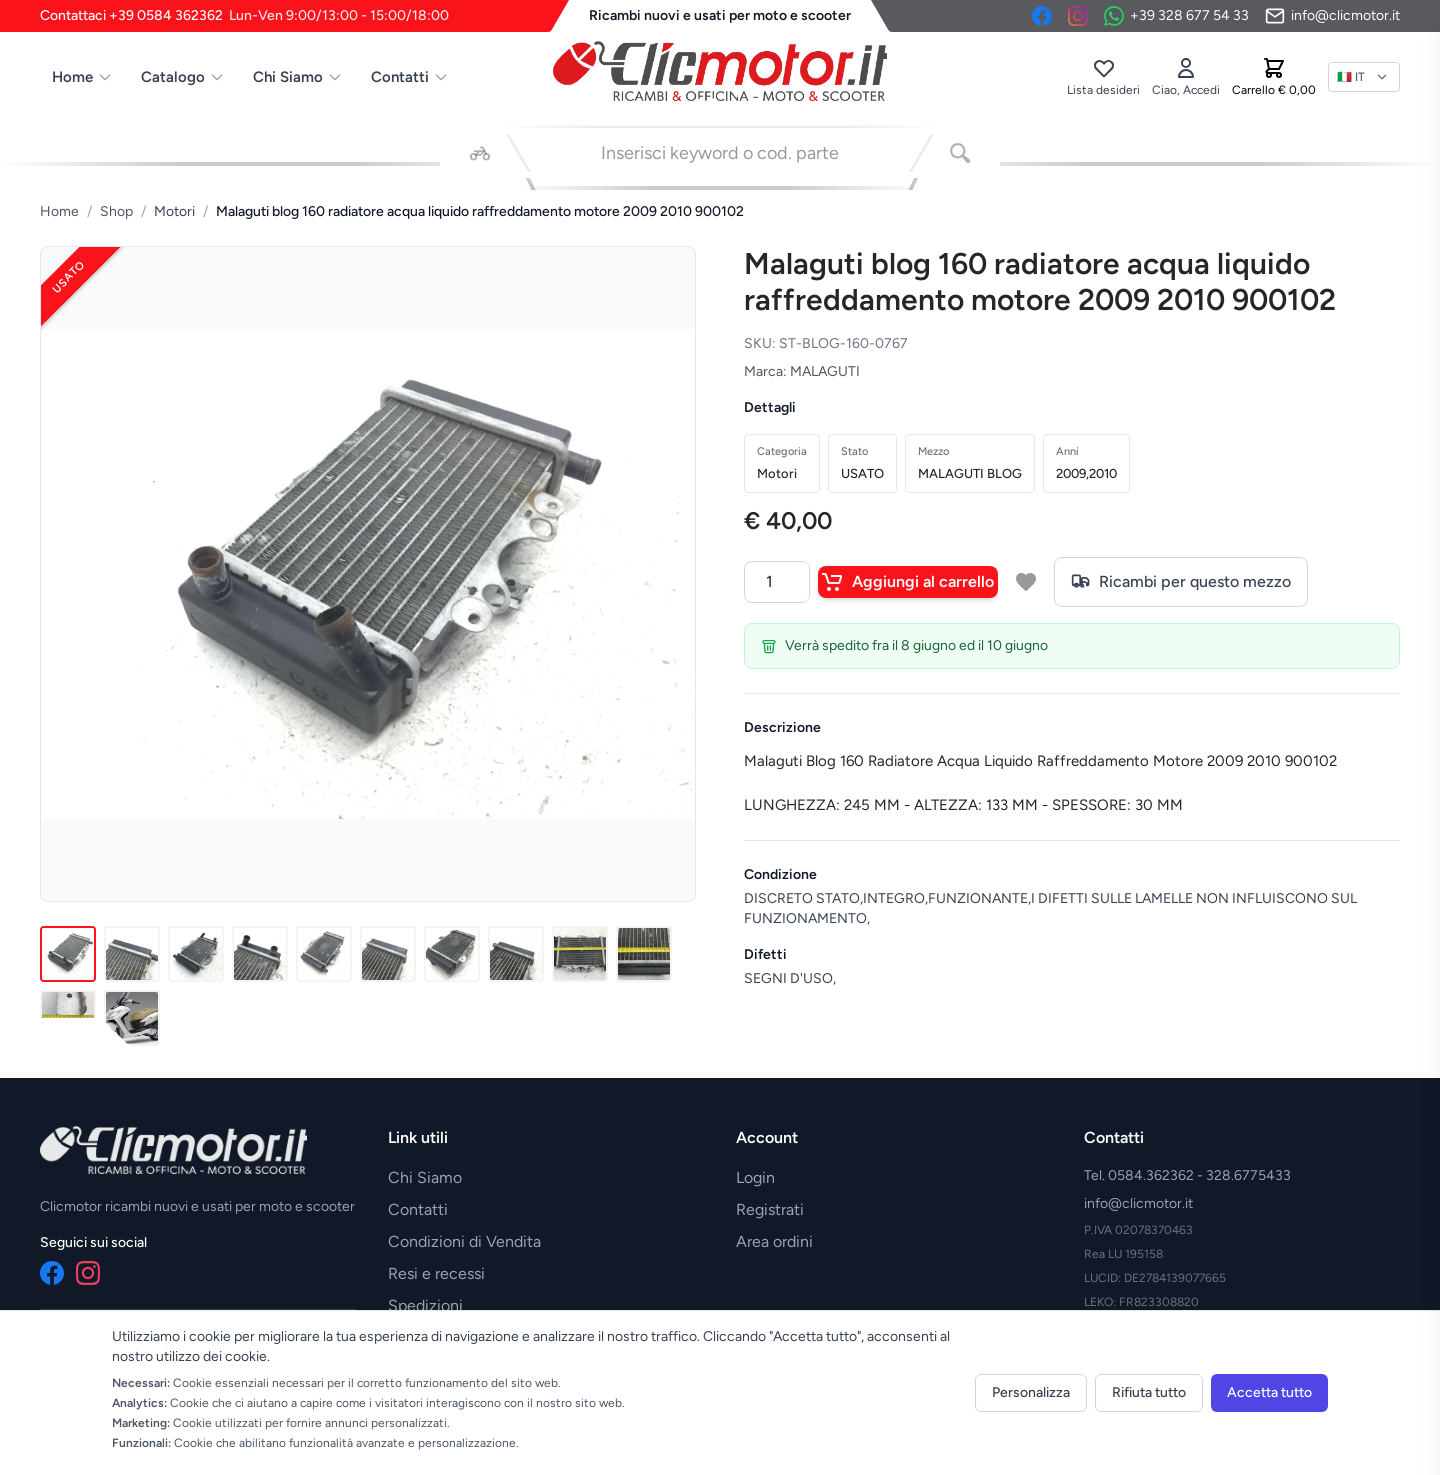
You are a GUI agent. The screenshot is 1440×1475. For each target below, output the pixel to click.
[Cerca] (960, 153)
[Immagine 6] (388, 954)
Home (82, 77)
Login (755, 1177)
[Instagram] (1078, 16)
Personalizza (1031, 1392)
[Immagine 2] (132, 954)
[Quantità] (777, 582)
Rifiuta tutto (1149, 1392)
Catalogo (183, 77)
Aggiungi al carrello (908, 582)
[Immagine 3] (196, 954)
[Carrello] (1274, 77)
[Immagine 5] (324, 954)
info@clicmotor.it (1138, 1203)
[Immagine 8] (516, 954)
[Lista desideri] (1103, 77)
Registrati (770, 1209)
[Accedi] (1186, 77)
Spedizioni (425, 1305)
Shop (116, 211)
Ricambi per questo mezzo (1181, 582)
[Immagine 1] (68, 954)
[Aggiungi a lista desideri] (1026, 582)
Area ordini (774, 1241)
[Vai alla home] (720, 71)
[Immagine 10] (644, 954)
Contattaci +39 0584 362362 (244, 16)
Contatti (410, 77)
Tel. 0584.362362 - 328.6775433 (1187, 1175)
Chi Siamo (298, 77)
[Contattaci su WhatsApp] (1176, 16)
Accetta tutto (1269, 1392)
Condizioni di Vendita (464, 1241)
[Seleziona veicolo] (480, 153)
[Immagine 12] (132, 1018)
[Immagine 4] (260, 954)
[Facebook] (1042, 16)
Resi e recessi (436, 1273)
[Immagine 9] (580, 954)
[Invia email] (1332, 16)
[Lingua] (1364, 77)
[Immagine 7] (452, 954)
